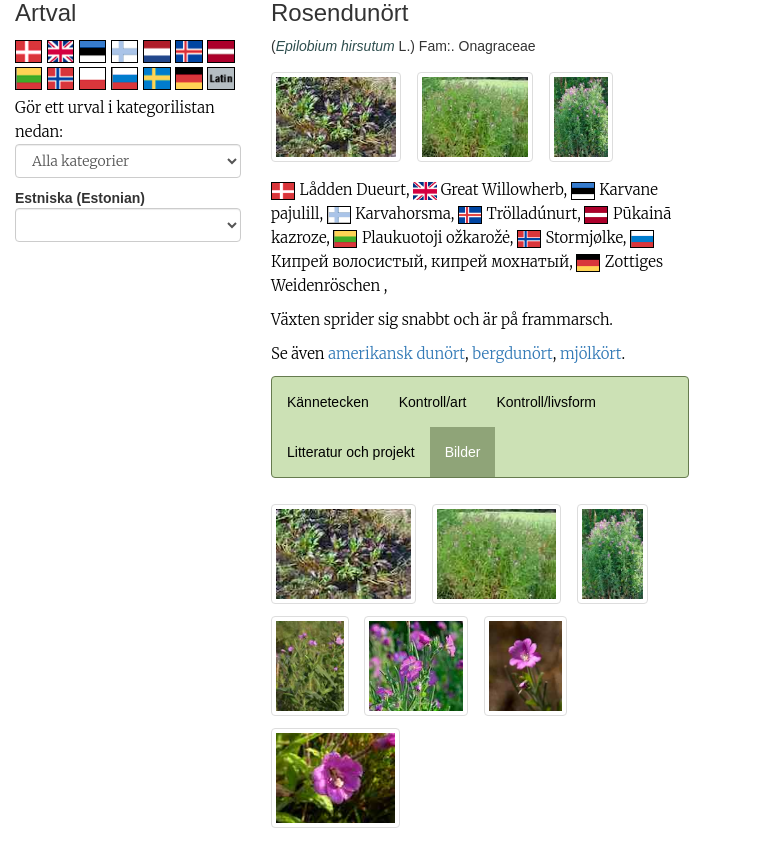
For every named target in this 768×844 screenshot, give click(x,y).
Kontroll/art (433, 402)
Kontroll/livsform (546, 402)
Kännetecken (328, 402)
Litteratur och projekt (351, 452)
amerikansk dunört (396, 353)
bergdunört (512, 353)
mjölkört (591, 353)
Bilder (463, 452)
